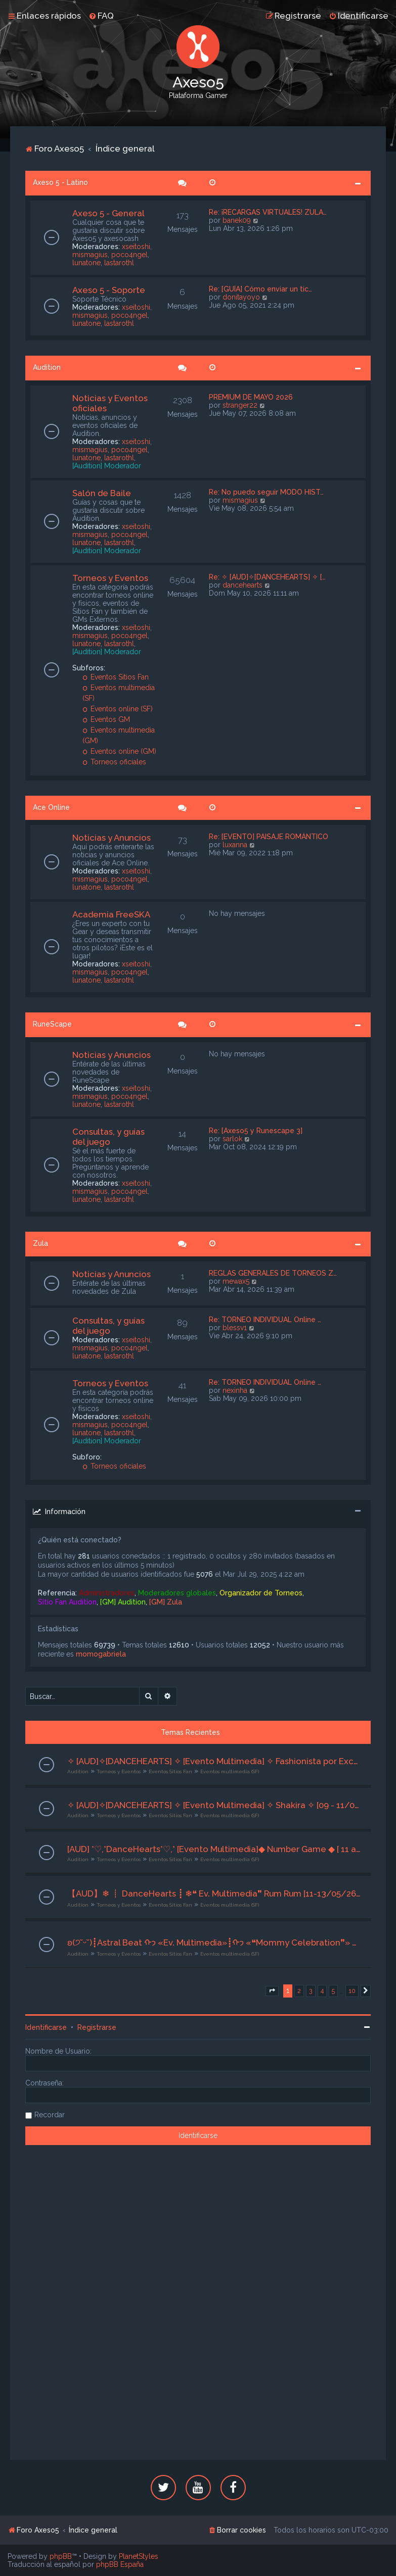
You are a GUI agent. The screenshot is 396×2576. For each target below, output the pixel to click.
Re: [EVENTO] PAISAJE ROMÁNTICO (268, 837)
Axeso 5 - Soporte (108, 290)
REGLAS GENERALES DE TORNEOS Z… (273, 1273)
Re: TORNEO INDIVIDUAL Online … (265, 1320)
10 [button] (352, 1991)
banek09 (237, 220)
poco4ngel (129, 255)
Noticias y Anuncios (111, 838)
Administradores (107, 1593)
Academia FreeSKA (111, 914)
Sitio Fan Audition (67, 1602)
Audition (47, 367)
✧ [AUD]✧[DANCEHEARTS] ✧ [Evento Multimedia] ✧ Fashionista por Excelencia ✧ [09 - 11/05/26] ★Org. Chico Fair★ (214, 1761)
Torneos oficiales (114, 762)
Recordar (49, 2115)
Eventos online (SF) (117, 709)
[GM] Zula (165, 1602)
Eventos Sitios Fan (115, 677)
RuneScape (52, 1024)
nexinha (235, 1390)
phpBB (61, 2556)
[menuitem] (101, 16)
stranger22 (240, 405)
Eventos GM (106, 719)
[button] (272, 1991)
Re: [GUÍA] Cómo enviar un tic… (260, 289)
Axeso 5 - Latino (60, 182)
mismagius (90, 255)
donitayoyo (241, 297)
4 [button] (322, 1991)
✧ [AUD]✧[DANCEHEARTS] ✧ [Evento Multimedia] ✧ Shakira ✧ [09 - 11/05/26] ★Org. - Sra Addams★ (214, 1805)
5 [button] (333, 1991)
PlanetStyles (138, 2556)
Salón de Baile (101, 493)
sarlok (232, 1139)
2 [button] (299, 1991)
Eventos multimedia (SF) (229, 1771)
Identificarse (46, 2027)
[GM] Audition (123, 1602)
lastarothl (119, 263)
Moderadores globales (177, 1593)
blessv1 (235, 1328)
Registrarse (96, 2027)
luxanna (235, 845)
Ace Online (51, 807)
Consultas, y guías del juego (108, 1137)
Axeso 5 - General (108, 213)
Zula (40, 1243)
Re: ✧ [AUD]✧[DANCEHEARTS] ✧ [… (267, 577)
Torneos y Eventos (110, 578)
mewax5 (236, 1281)
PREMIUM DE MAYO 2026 (251, 397)
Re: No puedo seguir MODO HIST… (266, 492)
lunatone (86, 263)
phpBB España (120, 2564)
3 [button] (311, 1991)
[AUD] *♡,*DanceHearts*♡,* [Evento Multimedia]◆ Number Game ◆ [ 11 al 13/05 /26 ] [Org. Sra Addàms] (214, 1849)
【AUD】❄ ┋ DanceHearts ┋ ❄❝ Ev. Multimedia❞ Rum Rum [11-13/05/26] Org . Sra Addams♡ (214, 1893)
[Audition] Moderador (106, 466)
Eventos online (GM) (119, 751)
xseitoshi (136, 246)
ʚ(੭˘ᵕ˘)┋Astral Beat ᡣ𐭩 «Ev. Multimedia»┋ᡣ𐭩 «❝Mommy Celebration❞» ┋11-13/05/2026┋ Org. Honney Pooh (214, 1942)
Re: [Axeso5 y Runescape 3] (255, 1131)
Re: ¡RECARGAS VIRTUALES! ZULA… (268, 212)
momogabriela (101, 1654)
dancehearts (242, 585)
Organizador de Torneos (260, 1593)
